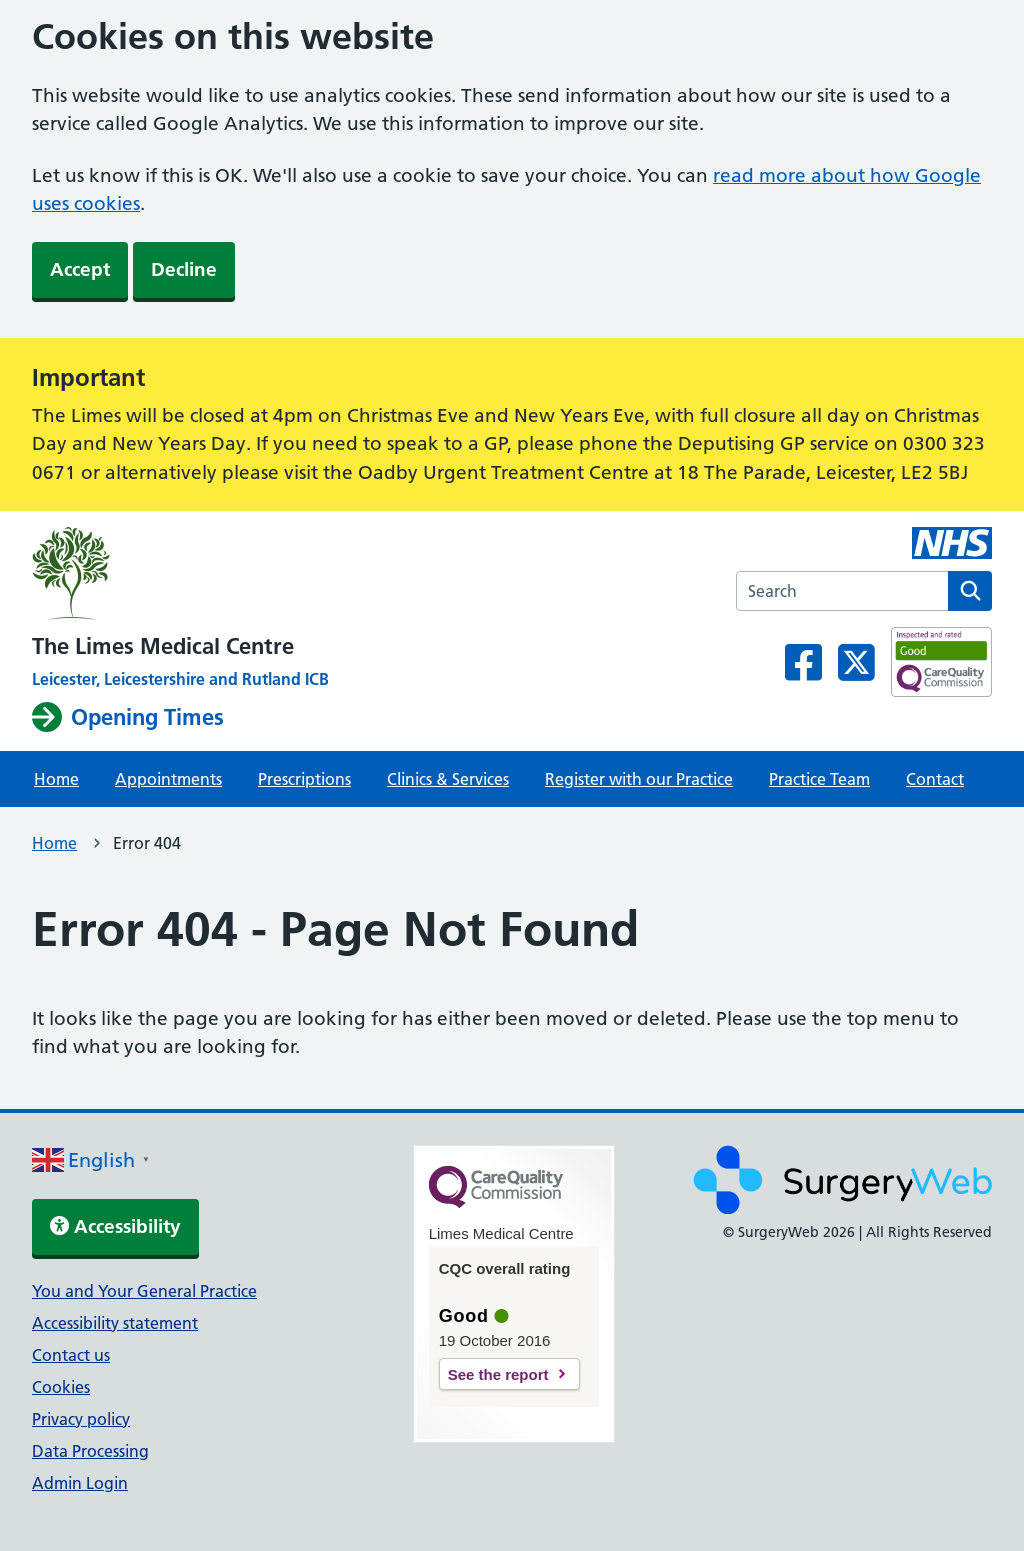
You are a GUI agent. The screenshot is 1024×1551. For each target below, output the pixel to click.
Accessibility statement (115, 1323)
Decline (184, 269)
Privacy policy (81, 1419)
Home (56, 779)
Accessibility (115, 1226)
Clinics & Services (448, 779)
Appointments (168, 779)
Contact (935, 779)
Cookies (61, 1387)
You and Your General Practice (144, 1291)
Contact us (71, 1355)
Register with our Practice (639, 779)
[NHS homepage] (180, 576)
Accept (80, 269)
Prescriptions (304, 779)
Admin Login (80, 1483)
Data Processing (90, 1451)
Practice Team (819, 779)
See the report (498, 1374)
